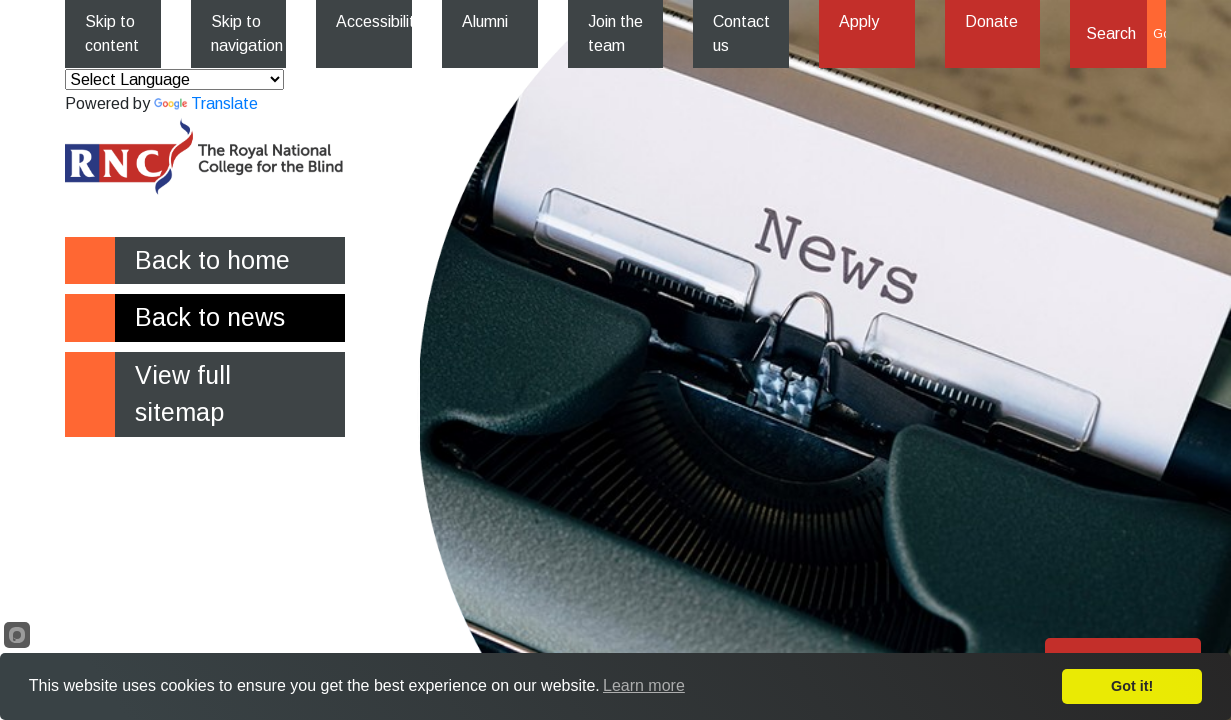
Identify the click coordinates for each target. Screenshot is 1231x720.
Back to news (210, 317)
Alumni (485, 21)
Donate (991, 21)
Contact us (741, 33)
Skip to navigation (247, 33)
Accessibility (374, 21)
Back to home (212, 260)
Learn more (644, 685)
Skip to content (112, 33)
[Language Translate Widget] (174, 79)
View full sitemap (183, 394)
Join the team (615, 33)
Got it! (1132, 686)
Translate (206, 103)
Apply (859, 21)
